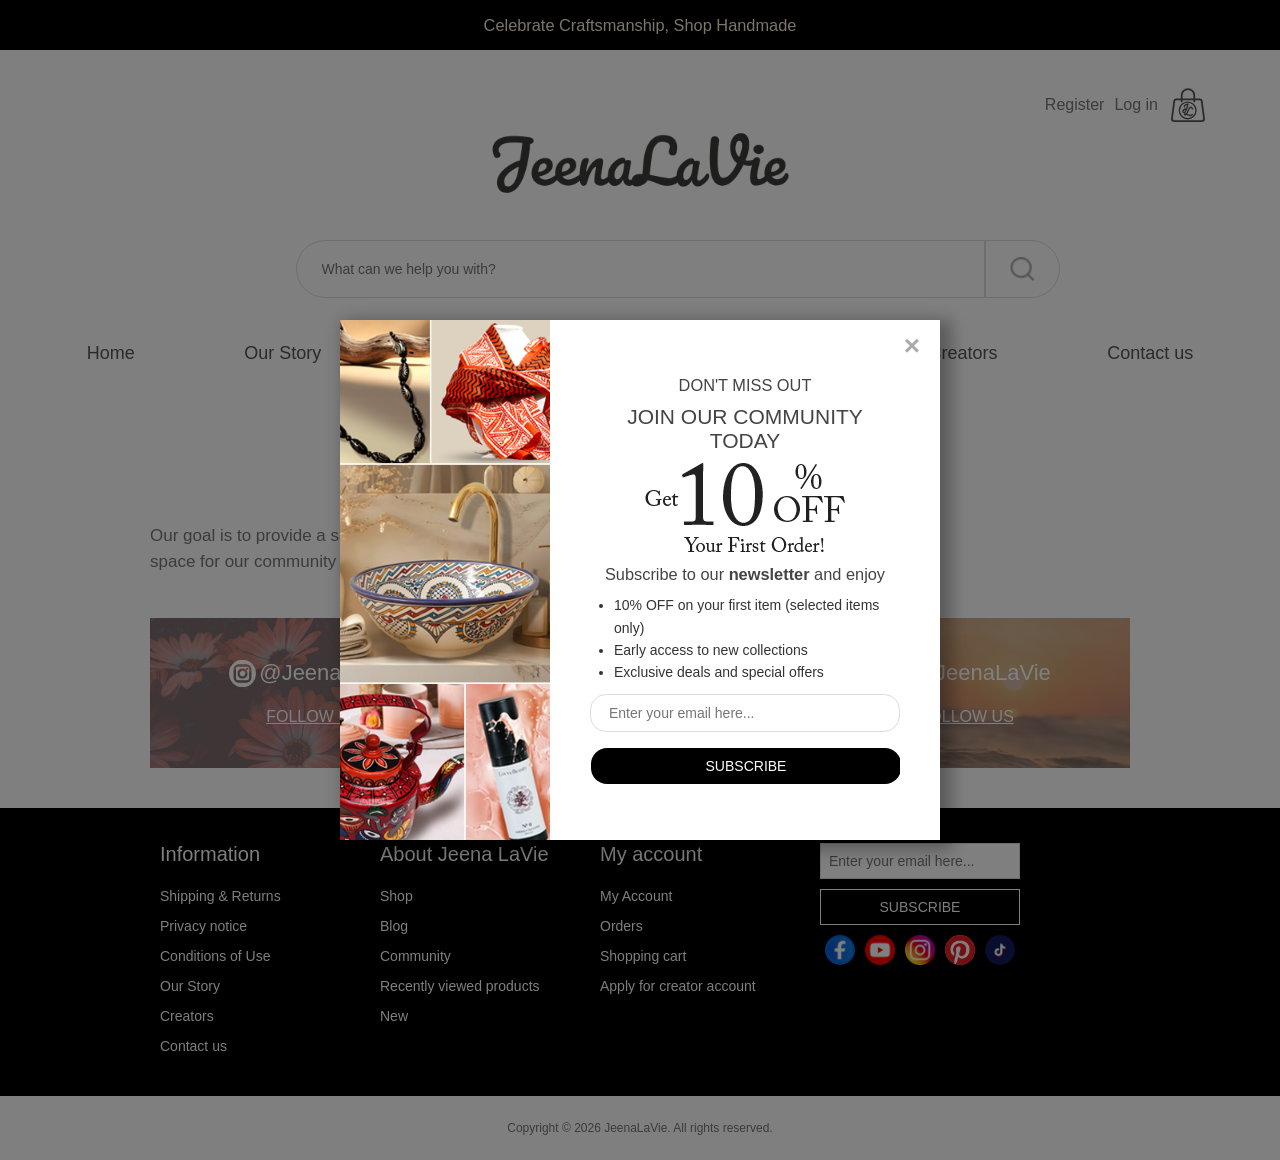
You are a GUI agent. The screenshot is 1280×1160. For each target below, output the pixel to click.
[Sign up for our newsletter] (745, 713)
